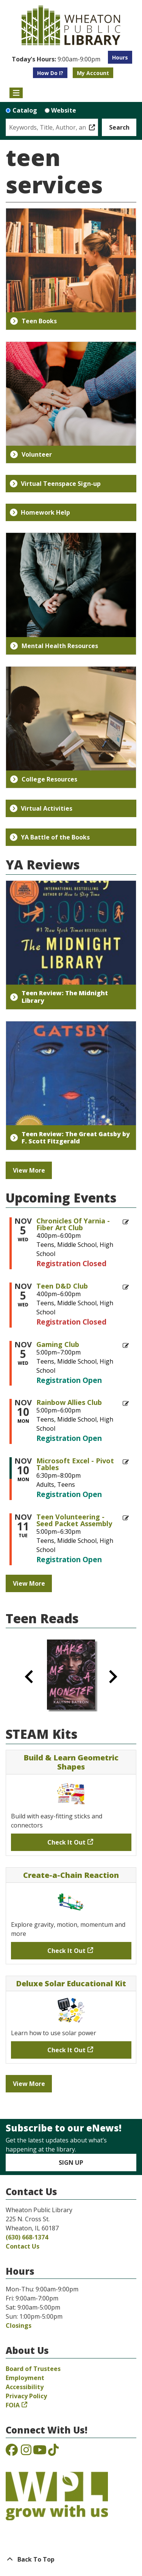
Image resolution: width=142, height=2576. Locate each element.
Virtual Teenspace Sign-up (55, 483)
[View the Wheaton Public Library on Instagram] (26, 2452)
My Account (93, 73)
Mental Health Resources (54, 646)
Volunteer (31, 454)
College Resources (43, 779)
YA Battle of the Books (50, 837)
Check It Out (66, 1842)
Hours (120, 57)
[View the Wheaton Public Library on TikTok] (53, 2452)
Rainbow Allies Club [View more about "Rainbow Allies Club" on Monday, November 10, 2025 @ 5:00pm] (69, 1402)
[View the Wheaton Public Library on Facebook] (12, 2452)
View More (29, 1170)
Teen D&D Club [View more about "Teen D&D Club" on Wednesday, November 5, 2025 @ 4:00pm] (62, 1286)
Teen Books (33, 321)
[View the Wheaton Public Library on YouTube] (40, 2452)
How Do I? (50, 73)
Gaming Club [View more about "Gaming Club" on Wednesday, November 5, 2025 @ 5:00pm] (57, 1344)
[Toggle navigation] (16, 93)
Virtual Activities (41, 808)
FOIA (13, 2405)
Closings (18, 2325)
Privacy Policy (26, 2396)
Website (63, 110)
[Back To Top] (71, 2559)
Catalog (24, 110)
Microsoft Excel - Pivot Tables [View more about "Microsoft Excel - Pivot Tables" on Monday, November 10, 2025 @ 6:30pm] (75, 1464)
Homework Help (40, 512)
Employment (25, 2378)
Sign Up (71, 2162)
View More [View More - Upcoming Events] (29, 1583)
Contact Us (22, 2246)
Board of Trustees (33, 2369)
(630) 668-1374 (27, 2237)
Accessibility (25, 2387)
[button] (56, 59)
